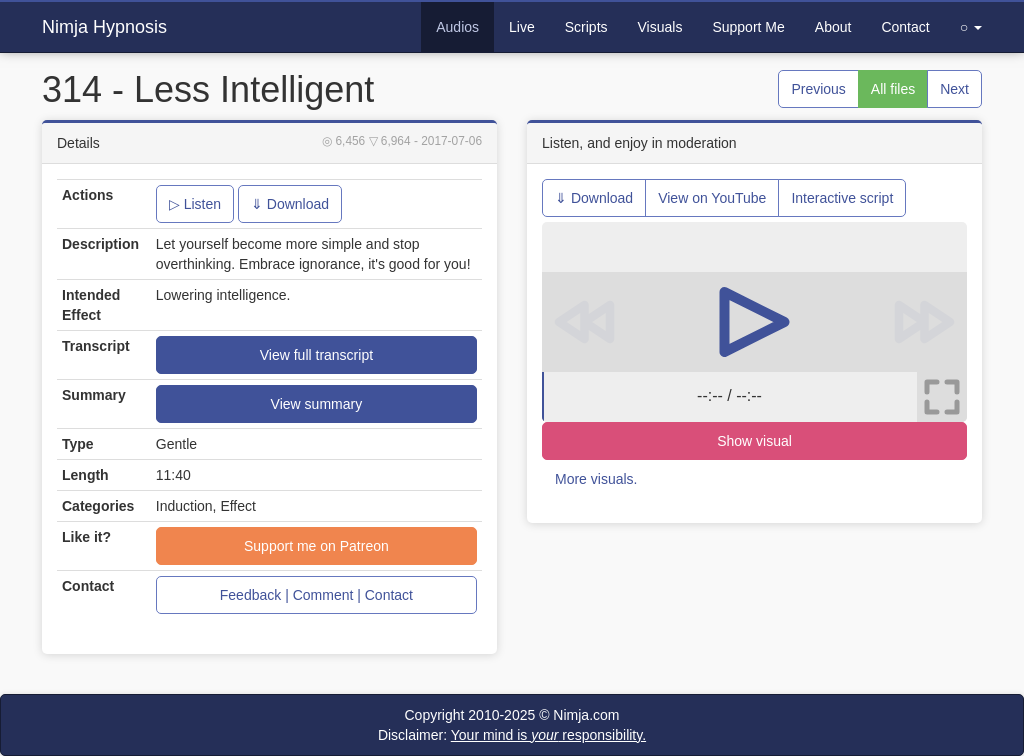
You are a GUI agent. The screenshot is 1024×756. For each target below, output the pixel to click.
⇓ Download (290, 204)
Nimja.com (586, 715)
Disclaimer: (512, 735)
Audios (457, 27)
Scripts (586, 27)
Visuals (660, 27)
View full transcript (316, 355)
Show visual (754, 441)
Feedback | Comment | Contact (316, 595)
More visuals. (596, 479)
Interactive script (842, 198)
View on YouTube (712, 198)
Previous (818, 89)
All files (893, 89)
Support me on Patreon (316, 546)
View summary (317, 404)
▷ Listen (195, 204)
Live (522, 27)
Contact (905, 27)
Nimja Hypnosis (104, 27)
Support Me (748, 27)
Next (954, 89)
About (833, 27)
